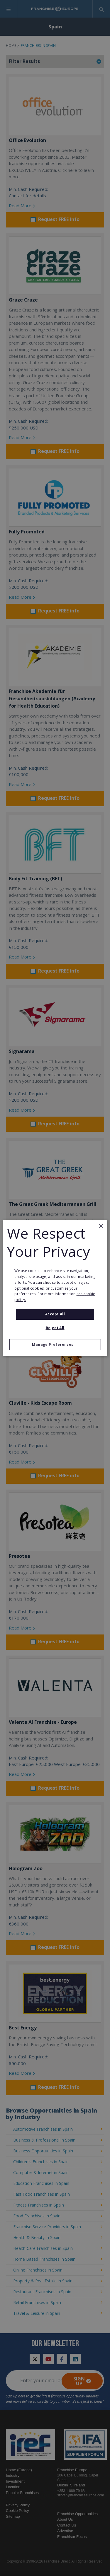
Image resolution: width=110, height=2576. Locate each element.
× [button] (101, 1226)
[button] (55, 1344)
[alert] (55, 1288)
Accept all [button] (55, 1314)
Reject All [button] (55, 1327)
